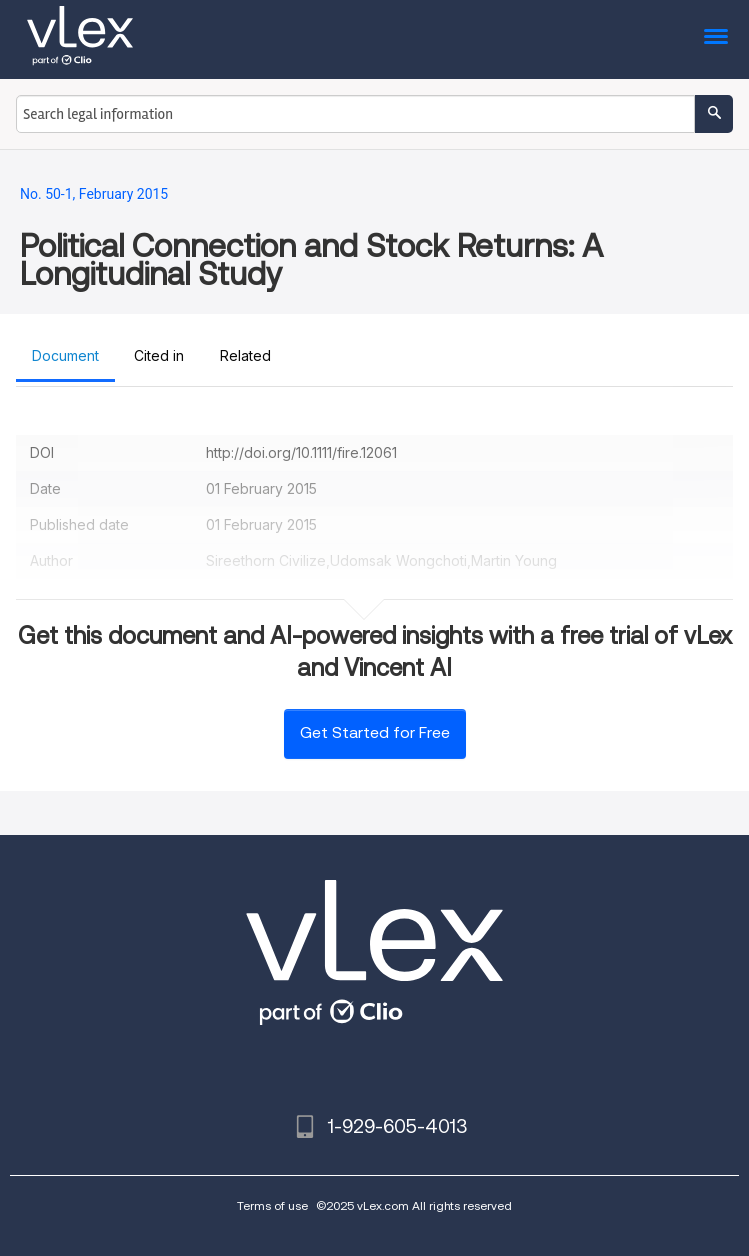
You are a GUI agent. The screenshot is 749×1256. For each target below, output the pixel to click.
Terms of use (272, 1205)
